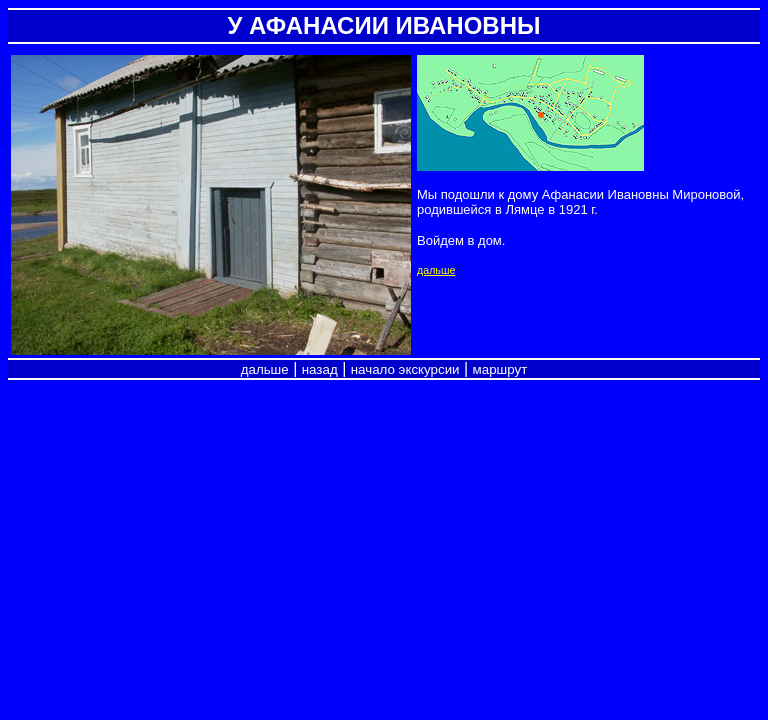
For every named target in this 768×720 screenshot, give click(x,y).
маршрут (500, 369)
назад (320, 369)
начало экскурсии (405, 369)
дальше (436, 270)
